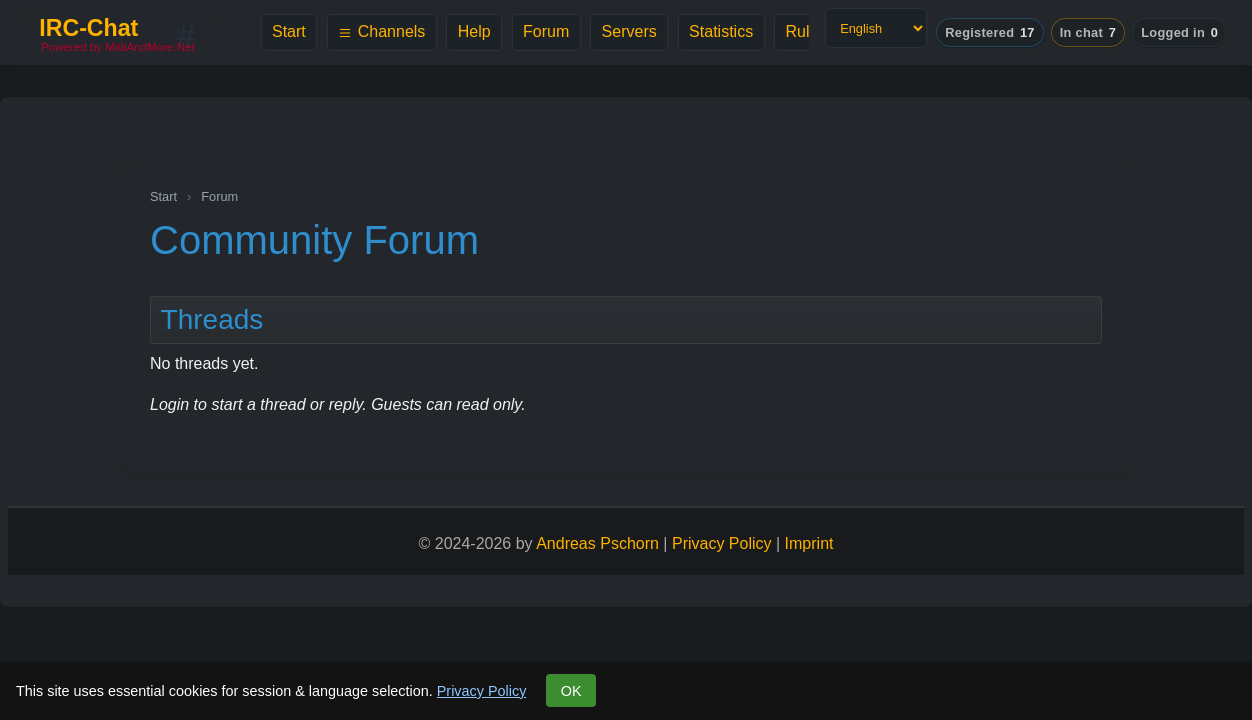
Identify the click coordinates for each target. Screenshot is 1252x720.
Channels (381, 31)
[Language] (876, 28)
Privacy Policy (482, 691)
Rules (806, 31)
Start (289, 31)
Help (474, 31)
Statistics (721, 31)
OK (571, 691)
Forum (546, 31)
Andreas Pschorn (597, 543)
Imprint (809, 543)
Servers (629, 31)
